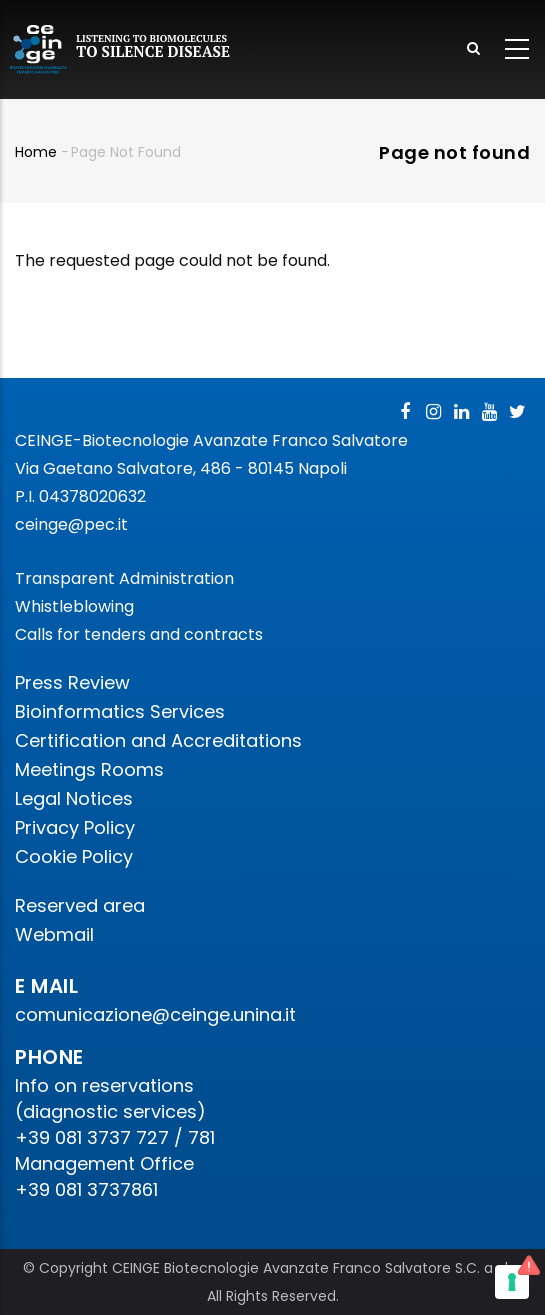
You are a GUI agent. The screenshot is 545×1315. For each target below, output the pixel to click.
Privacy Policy (75, 827)
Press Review (72, 682)
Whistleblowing (74, 606)
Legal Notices (74, 798)
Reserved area (80, 905)
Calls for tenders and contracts (139, 634)
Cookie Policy (74, 856)
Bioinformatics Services (120, 711)
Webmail (54, 934)
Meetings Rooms (89, 769)
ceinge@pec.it (71, 524)
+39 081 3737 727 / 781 (115, 1137)
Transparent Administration (124, 578)
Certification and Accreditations (158, 740)
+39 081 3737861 (86, 1189)
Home (36, 152)
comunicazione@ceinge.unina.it (158, 1014)
